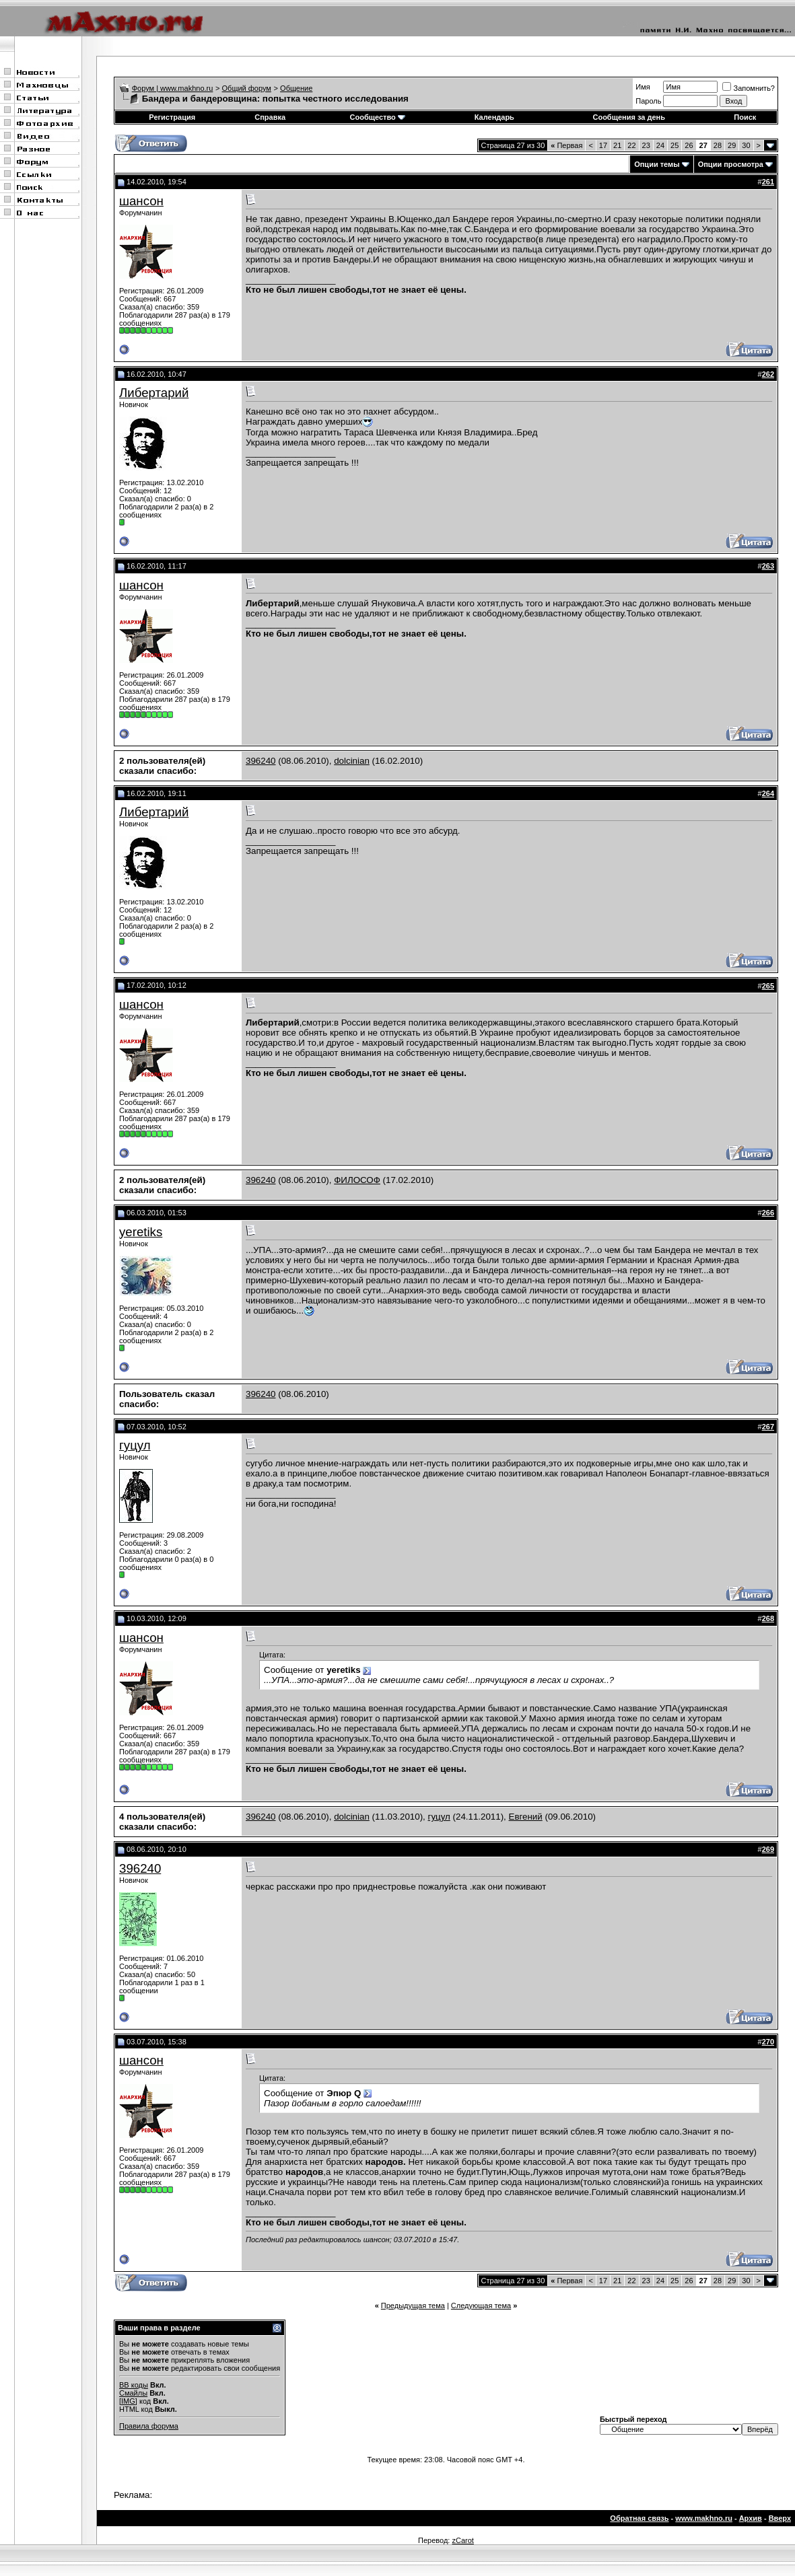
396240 (260, 761)
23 (646, 145)
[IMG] (128, 2401)
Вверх (780, 2518)
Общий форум (246, 88)
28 (718, 145)
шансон (141, 201)
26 (689, 145)
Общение (296, 88)
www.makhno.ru (703, 2518)
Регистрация (172, 117)
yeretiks (140, 1232)
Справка (269, 117)
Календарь (494, 117)
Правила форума (148, 2426)
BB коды (133, 2385)
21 (617, 145)
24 (660, 145)
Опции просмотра (730, 164)
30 (746, 145)
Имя (642, 87)
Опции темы (656, 164)
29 (732, 145)
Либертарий (153, 393)
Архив (750, 2518)
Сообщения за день (628, 117)
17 (603, 145)
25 (674, 145)
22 (631, 145)
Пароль (648, 101)
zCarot (462, 2540)
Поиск (745, 117)
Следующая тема (481, 2305)
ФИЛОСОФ (357, 1180)
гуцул (135, 1445)
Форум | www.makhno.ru (172, 88)
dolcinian (352, 761)
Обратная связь (639, 2518)
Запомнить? (748, 88)
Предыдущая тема (413, 2305)
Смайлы (133, 2393)
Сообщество (377, 117)
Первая (566, 145)
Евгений (526, 1817)
